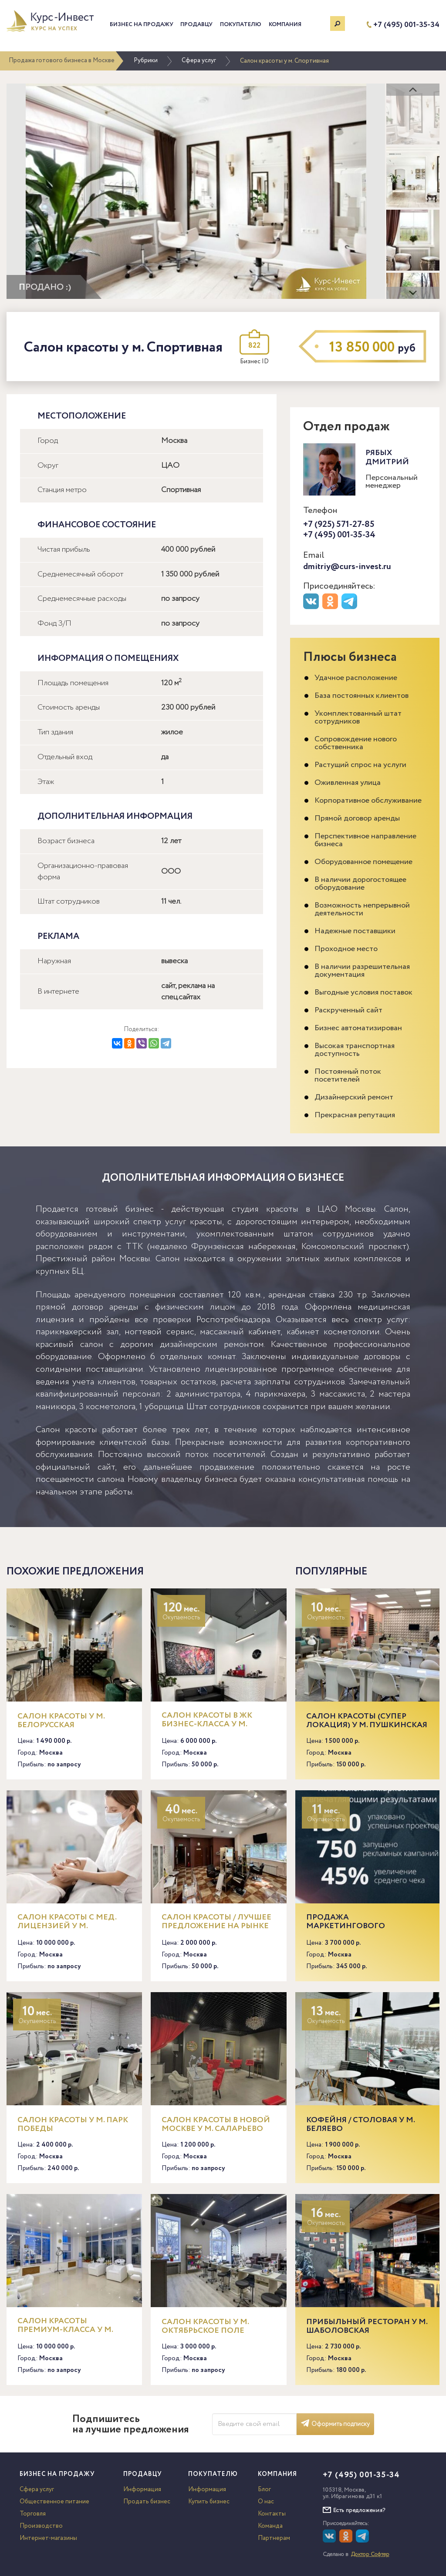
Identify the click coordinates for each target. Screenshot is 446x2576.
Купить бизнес (209, 2501)
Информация (142, 2489)
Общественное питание (54, 2501)
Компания (285, 24)
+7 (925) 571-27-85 (339, 524)
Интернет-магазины (48, 2538)
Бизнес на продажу (141, 24)
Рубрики (146, 60)
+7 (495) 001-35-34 (406, 25)
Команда (270, 2526)
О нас (266, 2501)
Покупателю (240, 24)
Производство (41, 2526)
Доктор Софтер (370, 2554)
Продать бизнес (146, 2501)
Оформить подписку (335, 2424)
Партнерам (274, 2538)
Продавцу (196, 24)
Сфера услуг (199, 60)
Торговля (33, 2513)
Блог (264, 2489)
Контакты (272, 2513)
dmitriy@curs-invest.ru (347, 566)
